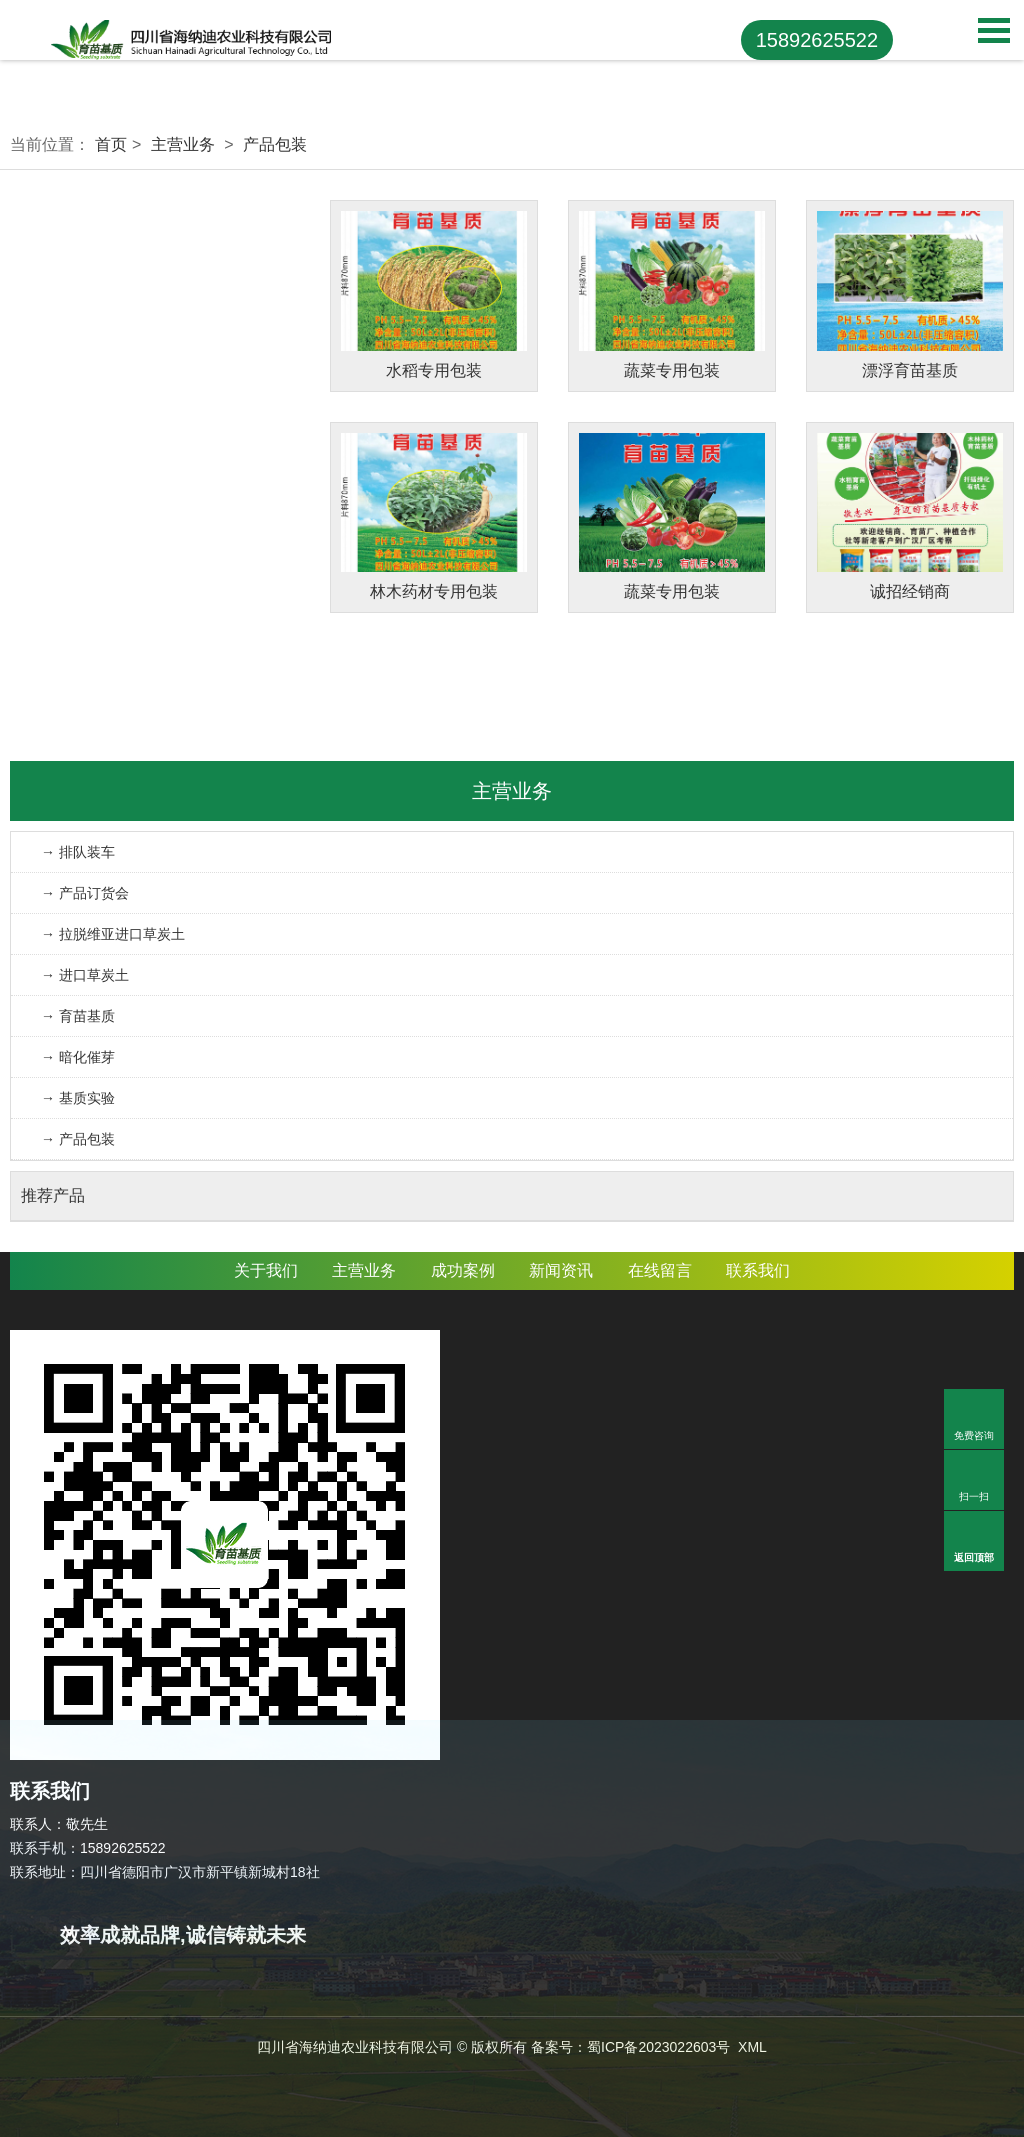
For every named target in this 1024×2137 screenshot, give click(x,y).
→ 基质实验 (78, 1098)
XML (752, 2047)
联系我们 (758, 1270)
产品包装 (275, 144)
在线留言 (660, 1270)
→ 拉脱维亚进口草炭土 (113, 934)
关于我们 (266, 1270)
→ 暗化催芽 (78, 1057)
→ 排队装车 (78, 852)
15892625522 (817, 40)
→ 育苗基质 (78, 1016)
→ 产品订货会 (85, 893)
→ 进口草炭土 (85, 975)
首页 (111, 144)
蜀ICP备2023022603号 (658, 2047)
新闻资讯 (561, 1270)
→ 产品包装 (78, 1139)
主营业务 (183, 144)
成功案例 (463, 1270)
